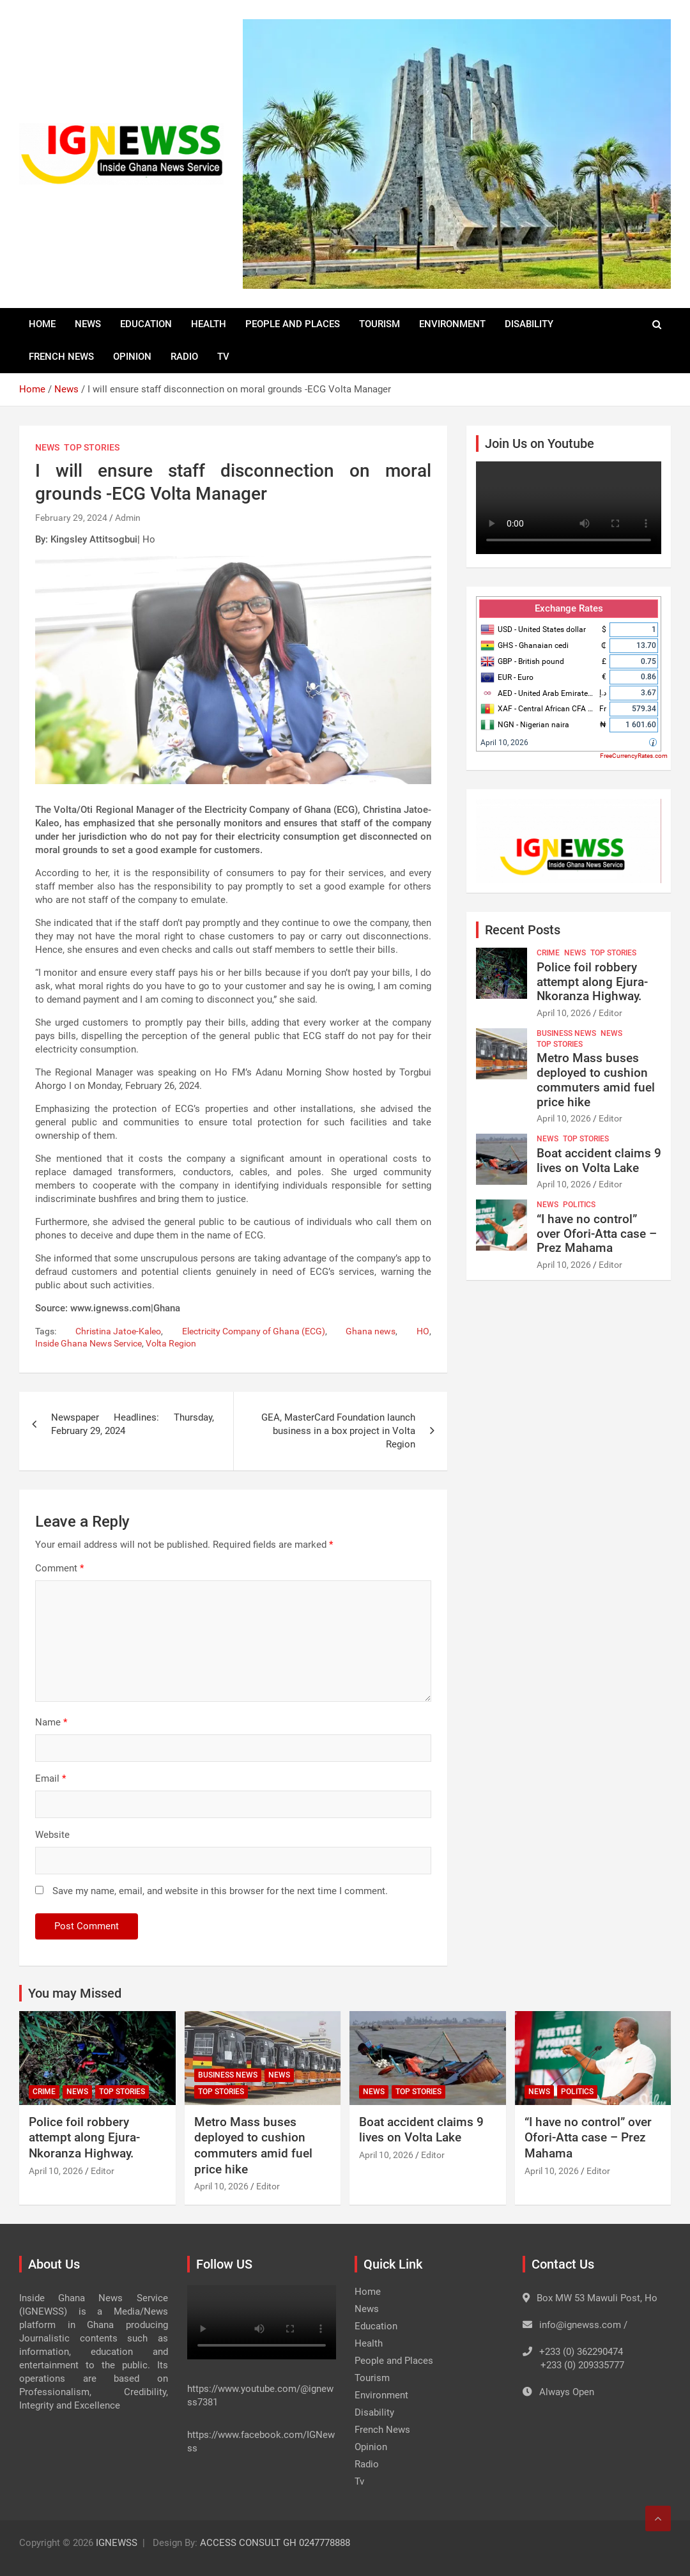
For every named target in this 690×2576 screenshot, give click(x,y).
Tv (223, 356)
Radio (184, 356)
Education (146, 324)
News (88, 324)
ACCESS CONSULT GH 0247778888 (275, 2543)
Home (42, 324)
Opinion (132, 356)
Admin (128, 518)
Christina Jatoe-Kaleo (118, 1331)
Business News (566, 1033)
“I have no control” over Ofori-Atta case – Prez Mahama (597, 1234)
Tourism (379, 324)
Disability (529, 324)
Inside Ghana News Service (88, 1343)
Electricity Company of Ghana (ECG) (253, 1331)
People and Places (292, 324)
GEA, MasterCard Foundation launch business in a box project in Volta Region (338, 1431)
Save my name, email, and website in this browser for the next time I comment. (220, 1891)
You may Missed (74, 1993)
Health (208, 324)
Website (52, 1834)
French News (61, 356)
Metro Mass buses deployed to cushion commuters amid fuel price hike (596, 1080)
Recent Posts (522, 929)
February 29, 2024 (71, 518)
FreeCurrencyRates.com (634, 755)
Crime (548, 952)
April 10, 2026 (504, 742)
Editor (610, 1013)
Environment (452, 324)
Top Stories (91, 447)
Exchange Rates (569, 608)
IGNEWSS (116, 2543)
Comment (59, 1568)
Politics (579, 1204)
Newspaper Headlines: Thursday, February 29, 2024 (132, 1424)
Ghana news (370, 1331)
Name (51, 1722)
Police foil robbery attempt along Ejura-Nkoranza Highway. (592, 982)
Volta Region (171, 1343)
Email (50, 1778)
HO (423, 1331)
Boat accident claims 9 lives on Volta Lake (599, 1160)
